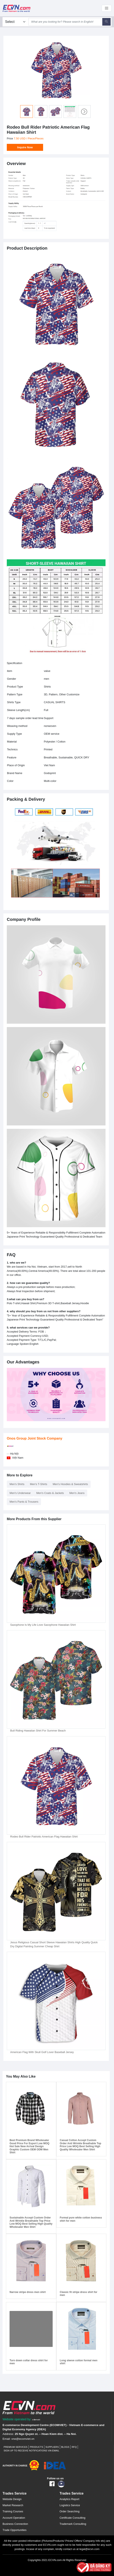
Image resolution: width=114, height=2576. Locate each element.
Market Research (13, 2505)
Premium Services (15, 2447)
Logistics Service (70, 2505)
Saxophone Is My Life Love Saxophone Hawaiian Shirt (43, 1624)
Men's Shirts (17, 1484)
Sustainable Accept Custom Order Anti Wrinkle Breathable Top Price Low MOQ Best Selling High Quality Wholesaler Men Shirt (31, 2222)
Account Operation (14, 2517)
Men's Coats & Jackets (50, 1493)
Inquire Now (25, 147)
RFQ (74, 2447)
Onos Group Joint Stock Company (34, 1438)
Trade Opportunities (15, 2530)
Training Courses (13, 2511)
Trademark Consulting (73, 2523)
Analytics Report (69, 2499)
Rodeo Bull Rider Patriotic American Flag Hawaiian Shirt (44, 1836)
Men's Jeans (76, 1493)
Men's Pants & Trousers (24, 1501)
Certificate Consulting (73, 2517)
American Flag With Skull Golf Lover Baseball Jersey (42, 2052)
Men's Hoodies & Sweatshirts (70, 1484)
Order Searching (70, 2511)
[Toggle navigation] (106, 8)
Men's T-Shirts (38, 1484)
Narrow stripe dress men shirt (28, 2292)
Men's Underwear (20, 1493)
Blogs (65, 2447)
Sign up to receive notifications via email (31, 2450)
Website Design (12, 2499)
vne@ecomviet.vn (22, 2438)
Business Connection (15, 2523)
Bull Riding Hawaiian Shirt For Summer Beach (38, 1730)
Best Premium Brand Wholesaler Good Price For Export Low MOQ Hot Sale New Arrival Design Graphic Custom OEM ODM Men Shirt (29, 2146)
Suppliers (52, 2447)
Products (36, 2447)
